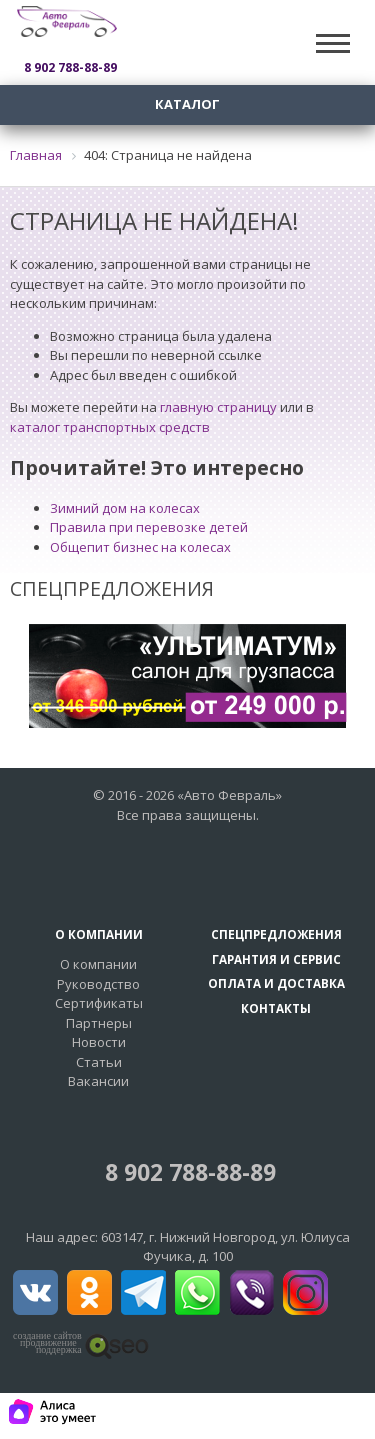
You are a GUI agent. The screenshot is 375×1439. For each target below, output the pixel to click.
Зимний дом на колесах (125, 508)
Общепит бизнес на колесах (140, 547)
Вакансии (98, 1081)
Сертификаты (99, 1003)
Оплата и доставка (276, 983)
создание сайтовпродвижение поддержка (47, 1343)
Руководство (98, 984)
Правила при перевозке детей (149, 527)
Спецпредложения (276, 934)
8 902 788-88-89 (187, 1172)
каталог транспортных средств (110, 427)
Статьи (99, 1062)
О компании (98, 964)
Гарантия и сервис (276, 959)
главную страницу (218, 407)
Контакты (276, 1008)
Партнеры (99, 1023)
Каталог (187, 104)
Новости (99, 1042)
